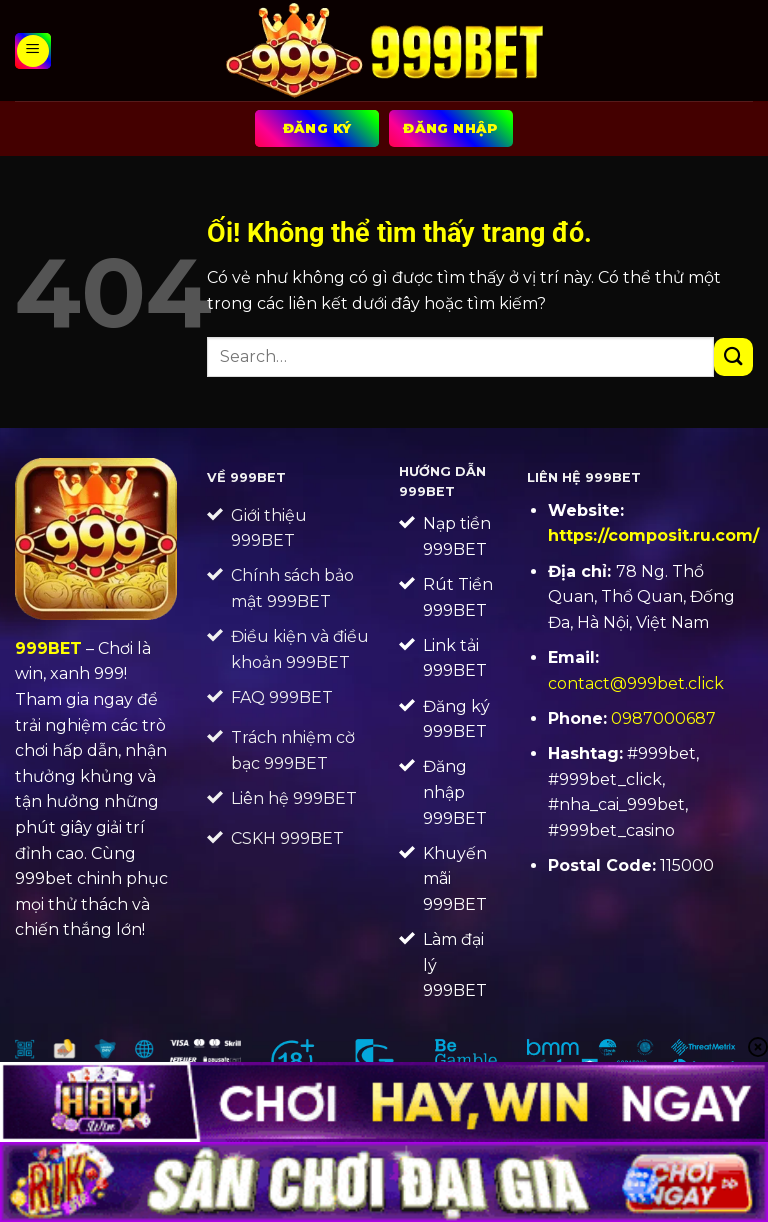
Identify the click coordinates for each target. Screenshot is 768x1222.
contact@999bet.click (636, 683)
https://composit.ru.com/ (653, 535)
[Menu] (33, 51)
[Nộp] (733, 357)
